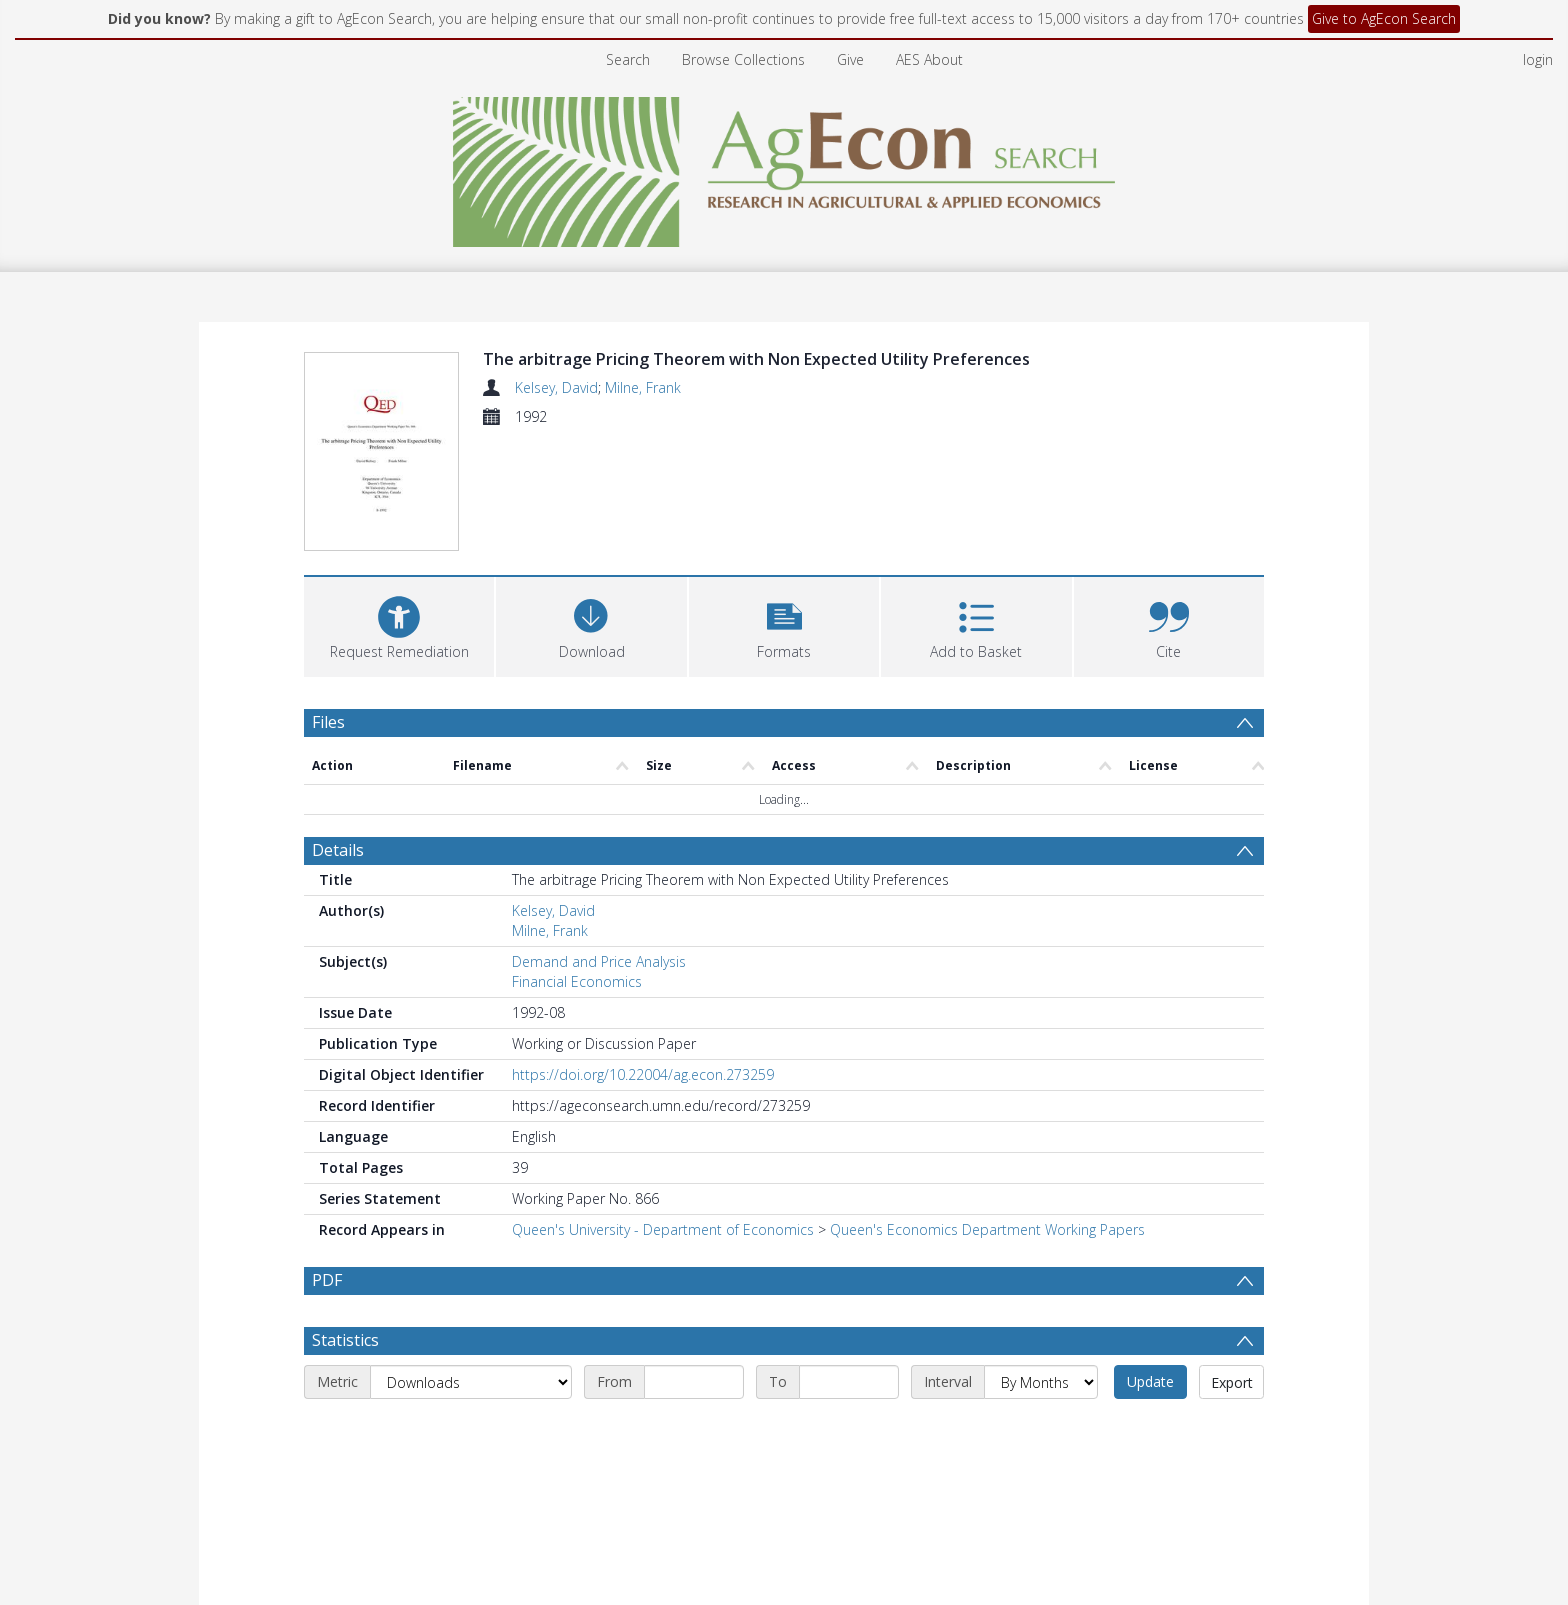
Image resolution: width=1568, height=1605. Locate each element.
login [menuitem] (1538, 59)
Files (328, 722)
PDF (327, 1280)
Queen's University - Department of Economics (663, 1229)
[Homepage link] (784, 166)
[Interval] (1041, 1382)
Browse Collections (743, 59)
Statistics (345, 1340)
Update (1150, 1381)
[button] (784, 624)
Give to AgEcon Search (1384, 18)
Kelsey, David (556, 387)
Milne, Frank (643, 387)
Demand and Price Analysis (599, 961)
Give (850, 59)
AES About (929, 59)
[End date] (849, 1382)
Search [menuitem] (628, 59)
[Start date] (694, 1382)
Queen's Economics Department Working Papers (987, 1229)
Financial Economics (577, 981)
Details (338, 850)
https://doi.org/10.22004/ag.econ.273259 (643, 1074)
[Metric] (471, 1382)
